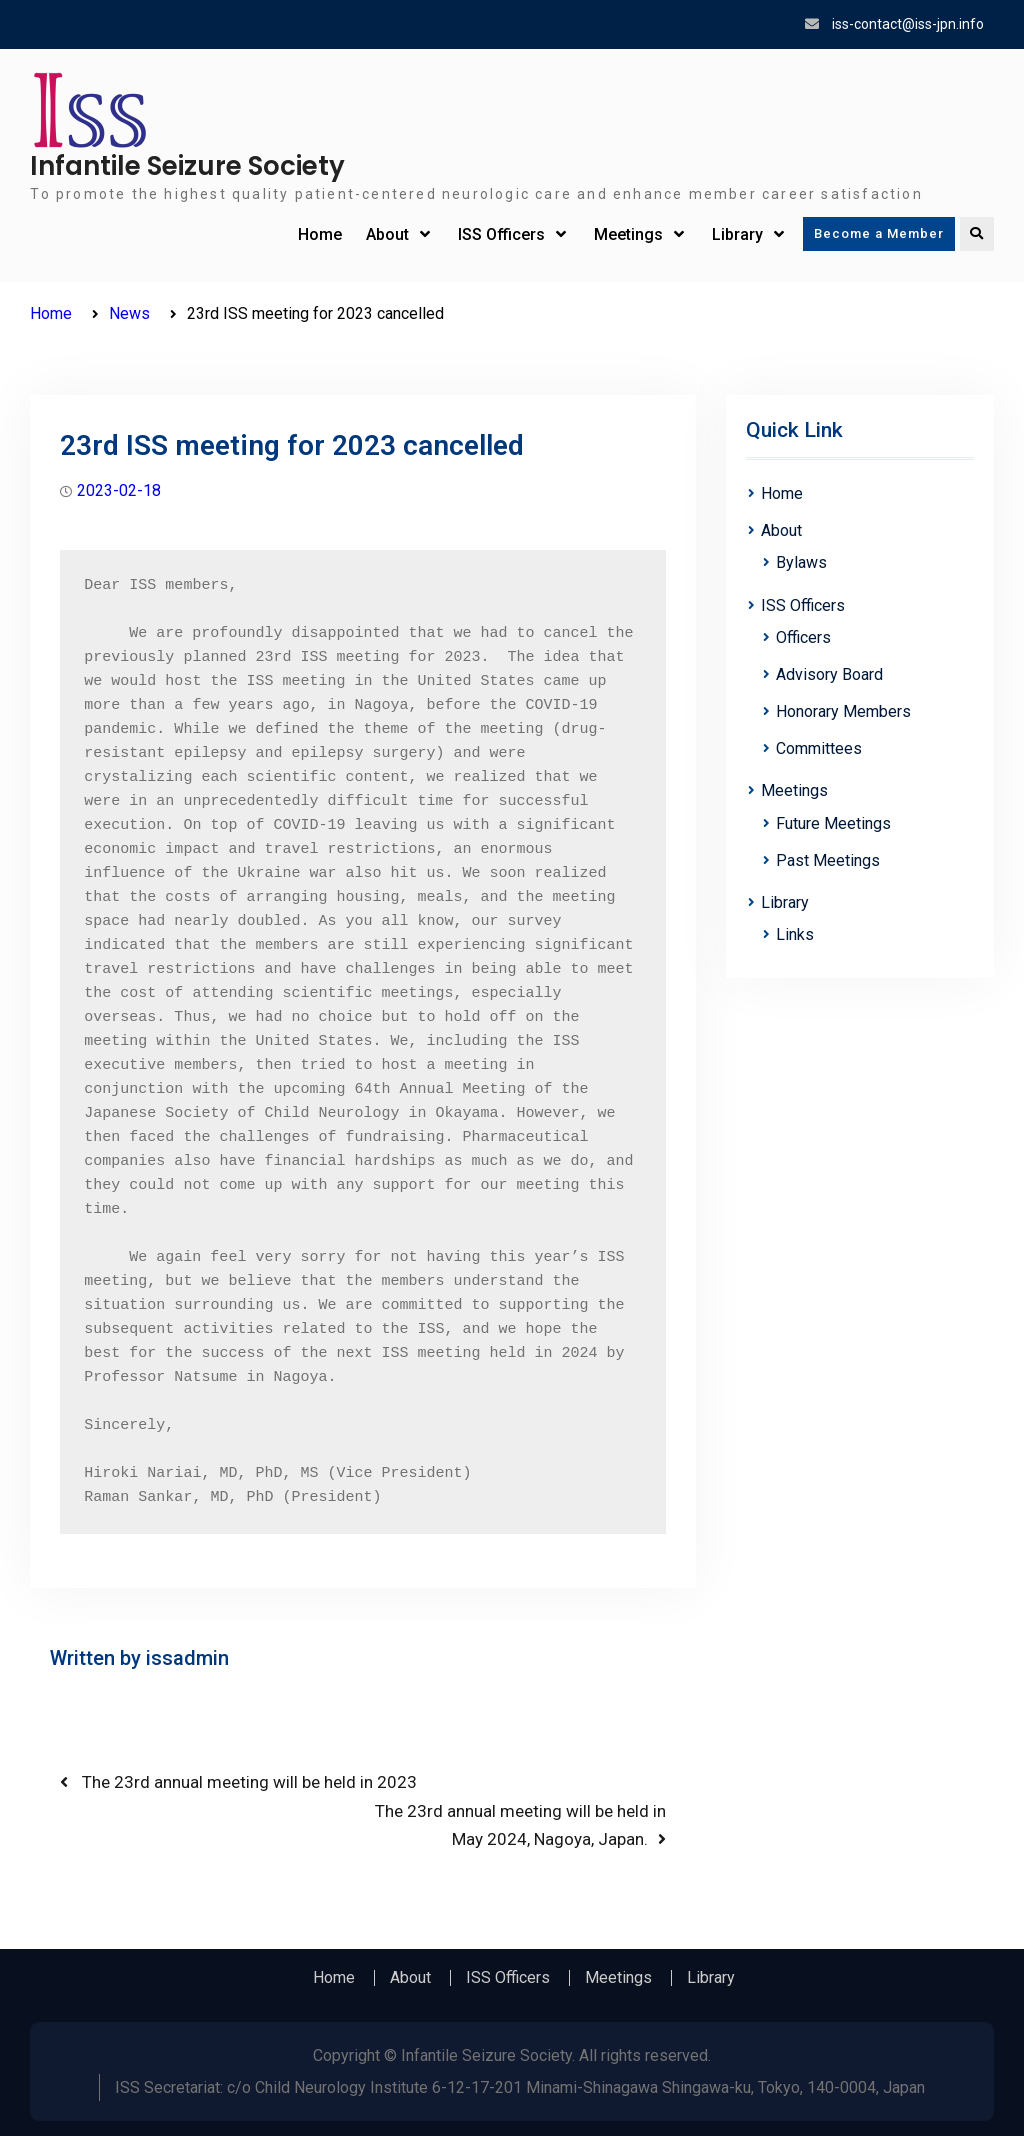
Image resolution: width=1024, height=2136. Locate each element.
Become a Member (879, 233)
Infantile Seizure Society (187, 166)
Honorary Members (843, 711)
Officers (803, 637)
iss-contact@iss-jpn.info (908, 24)
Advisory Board (829, 674)
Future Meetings (833, 823)
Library (737, 234)
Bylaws (801, 562)
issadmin (187, 1658)
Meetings (628, 234)
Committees (819, 748)
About (387, 234)
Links (795, 934)
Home (320, 234)
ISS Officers (501, 234)
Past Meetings (828, 860)
